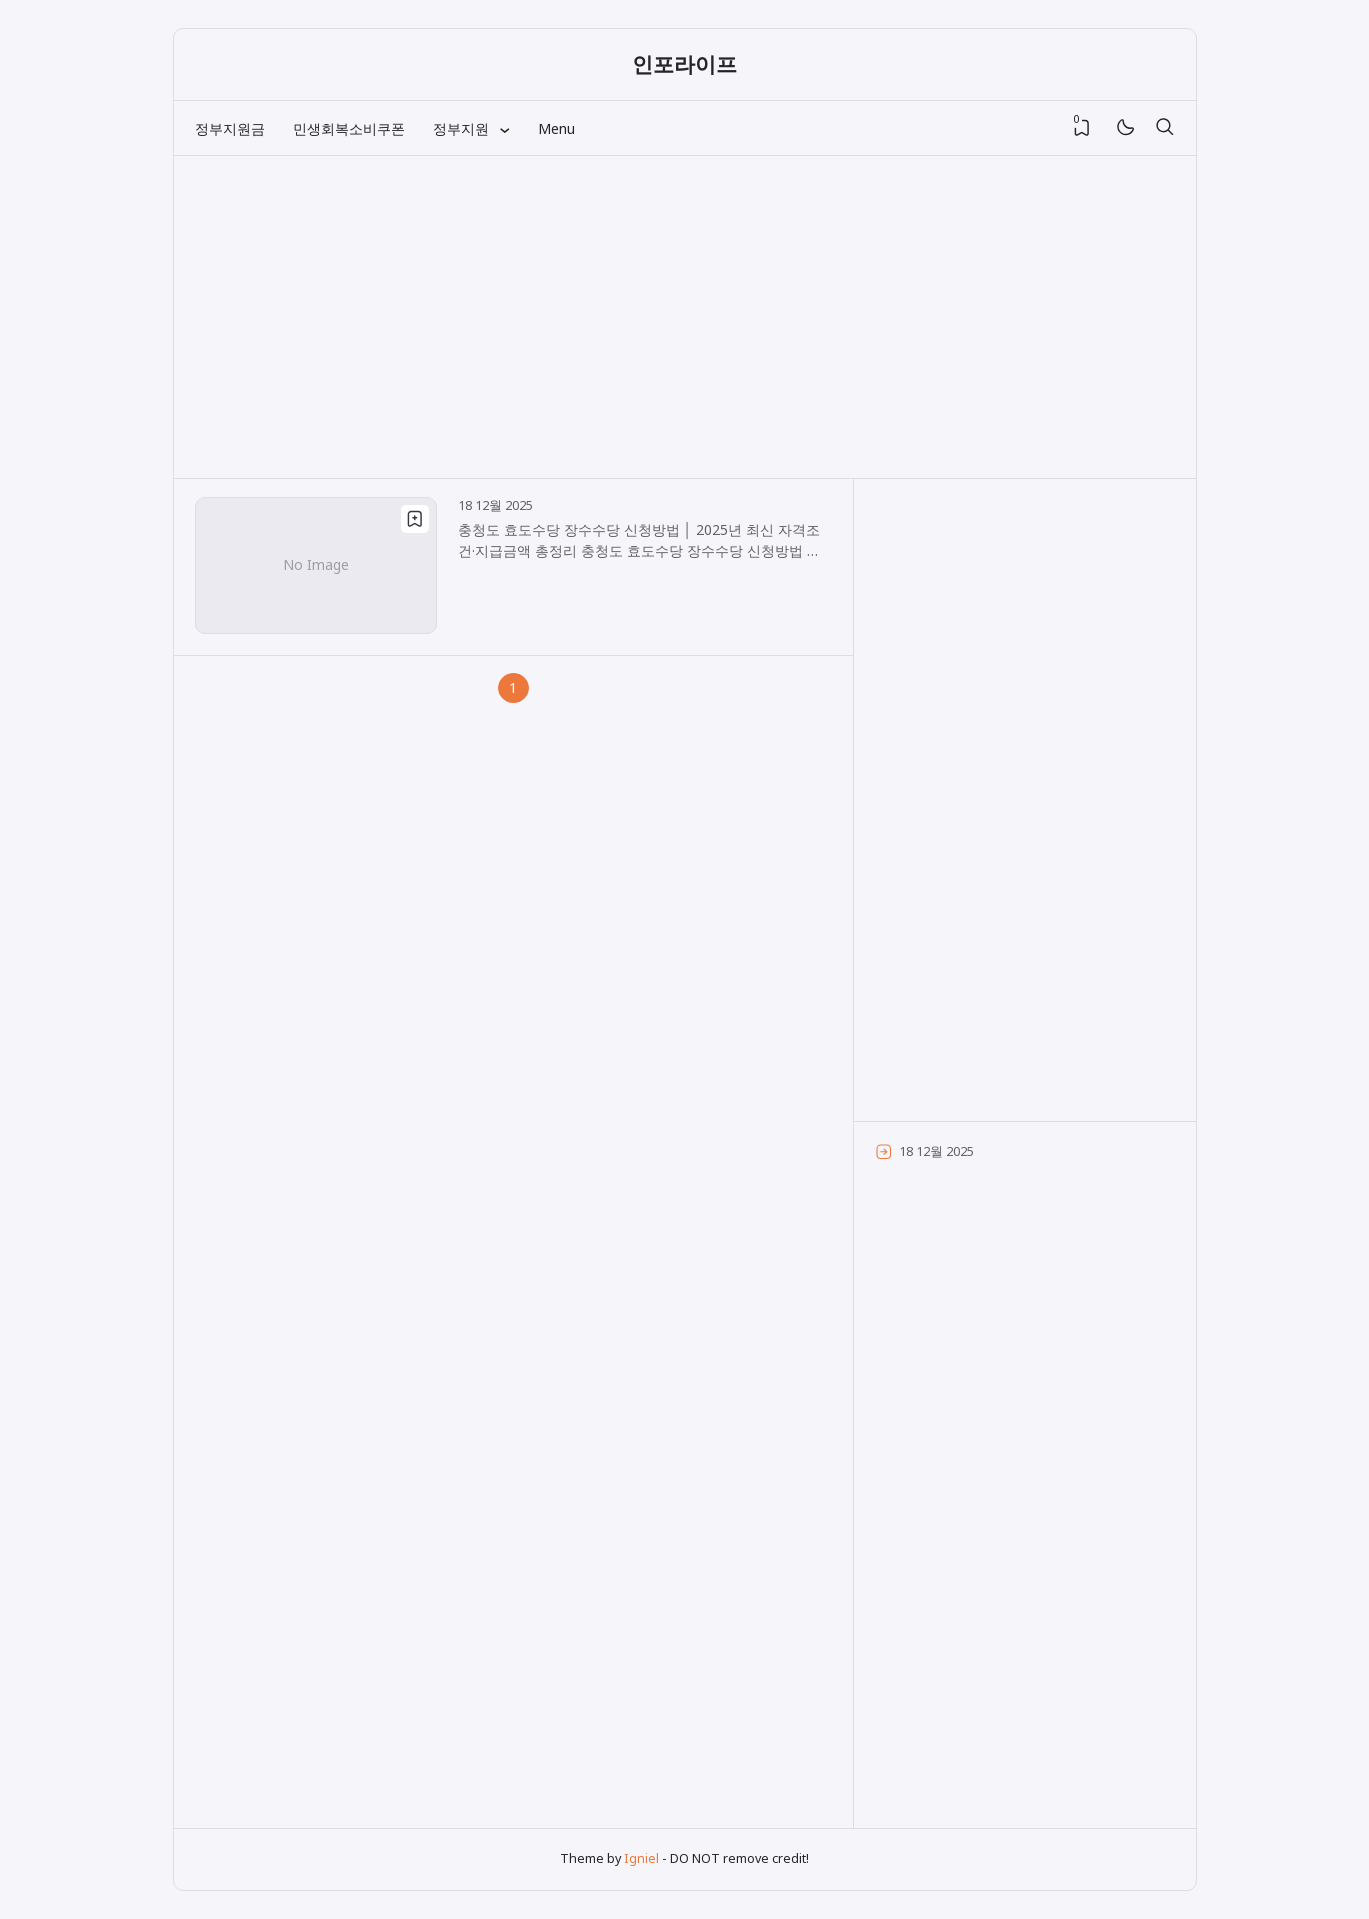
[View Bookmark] (1082, 128)
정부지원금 (230, 128)
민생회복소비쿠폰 (349, 128)
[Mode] (1124, 128)
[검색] (1165, 128)
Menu (556, 128)
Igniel (641, 1858)
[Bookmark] (415, 519)
